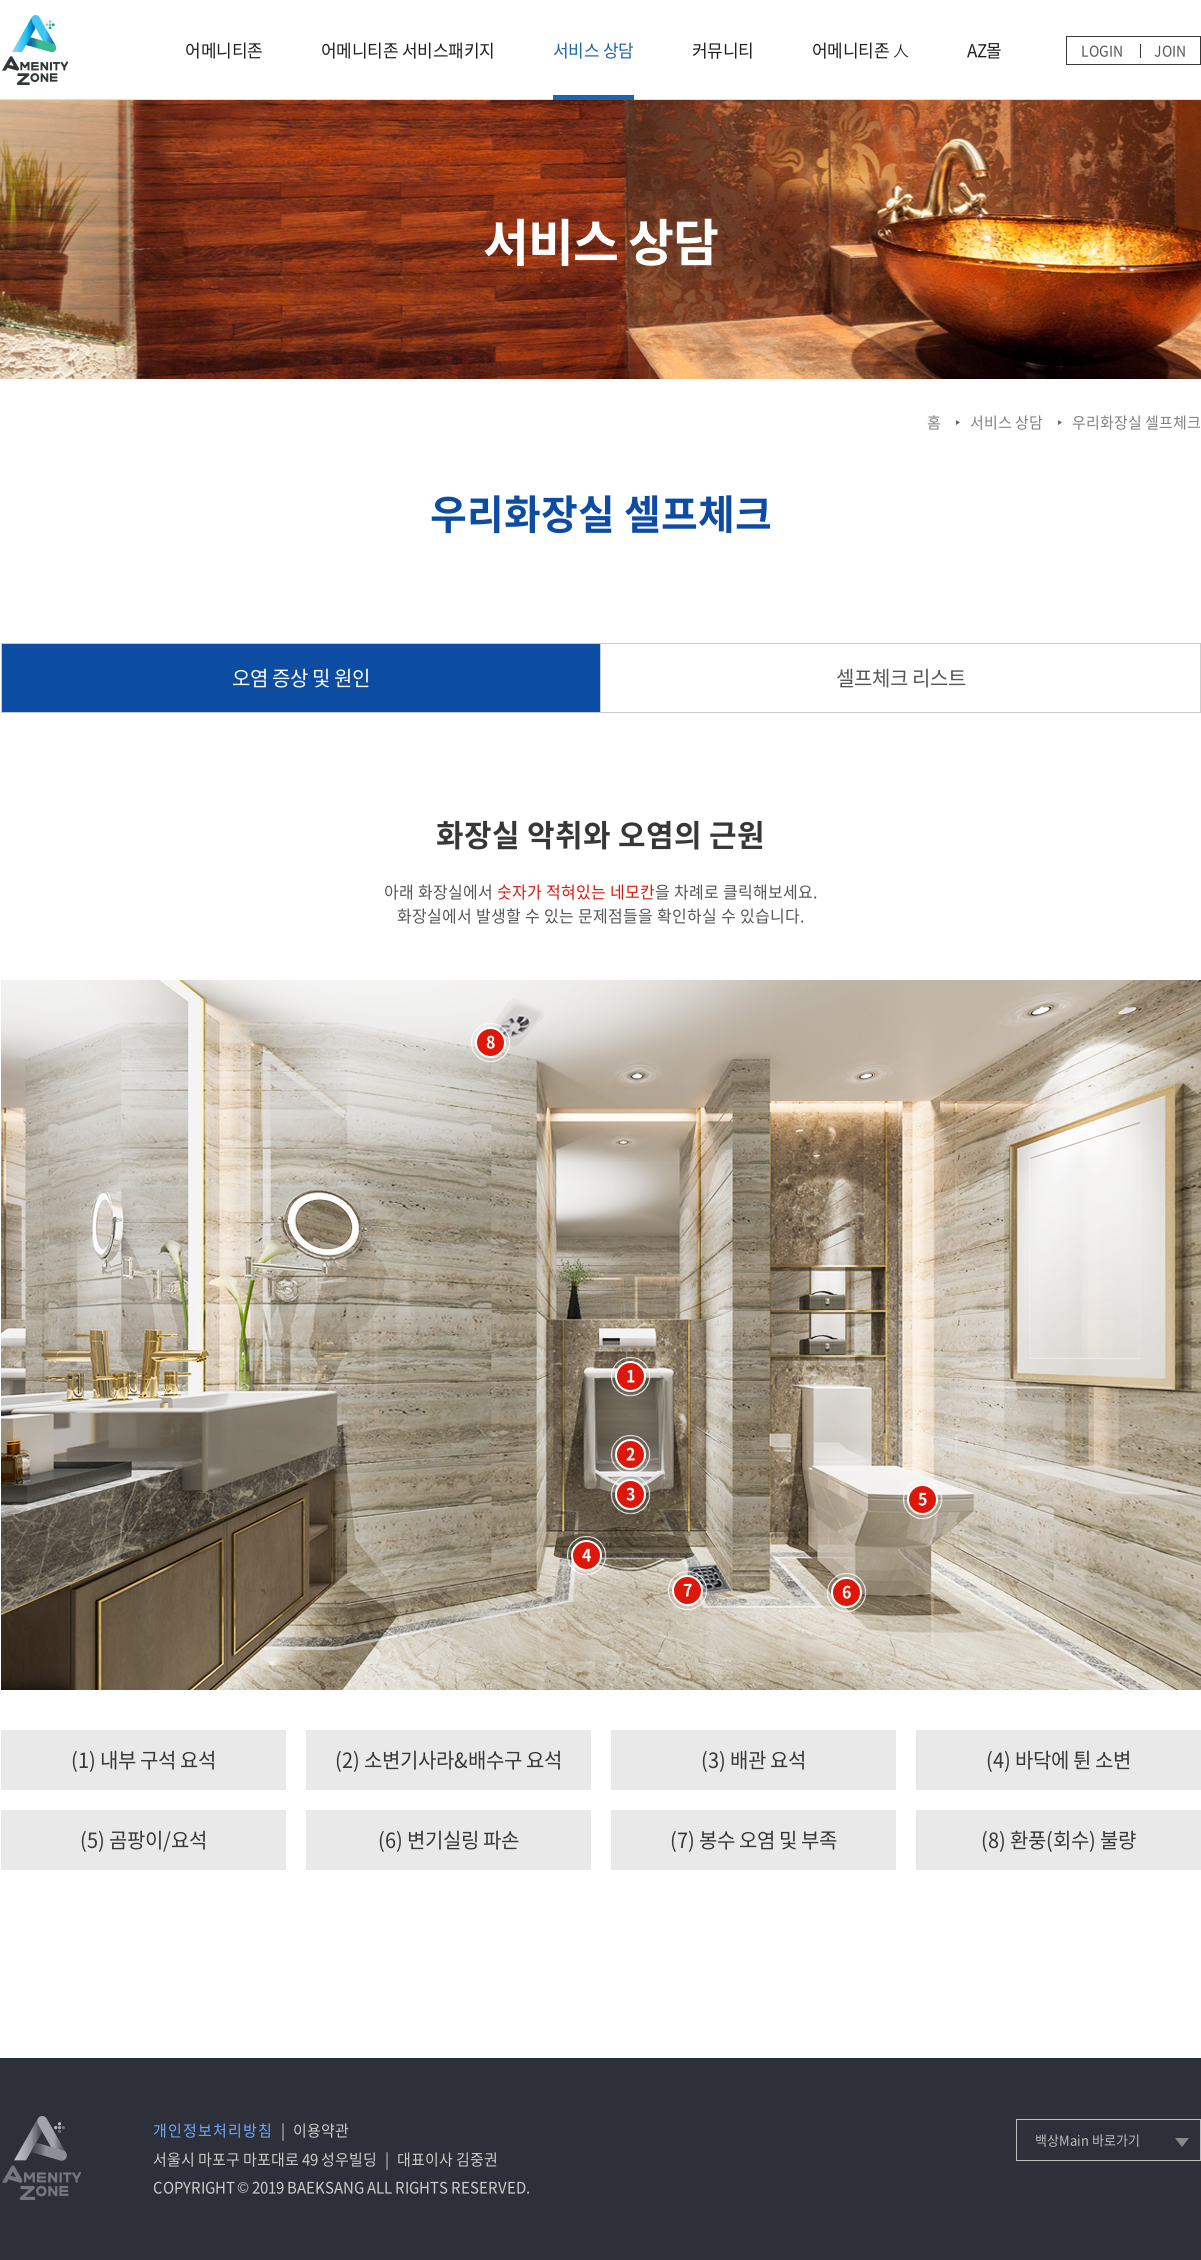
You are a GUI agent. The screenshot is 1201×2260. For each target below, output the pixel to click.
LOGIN (1102, 50)
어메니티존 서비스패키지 (408, 49)
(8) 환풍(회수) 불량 (1058, 1839)
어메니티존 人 (861, 49)
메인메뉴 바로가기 (0, 0)
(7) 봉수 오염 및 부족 (753, 1839)
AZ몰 (984, 49)
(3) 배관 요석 (753, 1759)
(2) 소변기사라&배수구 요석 (448, 1759)
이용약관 (321, 2130)
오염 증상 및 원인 (301, 677)
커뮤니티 (723, 49)
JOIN (1170, 50)
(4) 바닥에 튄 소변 (1058, 1759)
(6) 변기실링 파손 (448, 1839)
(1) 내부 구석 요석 (143, 1759)
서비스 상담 (593, 49)
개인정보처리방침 (213, 2130)
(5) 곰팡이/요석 (143, 1839)
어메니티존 (224, 49)
